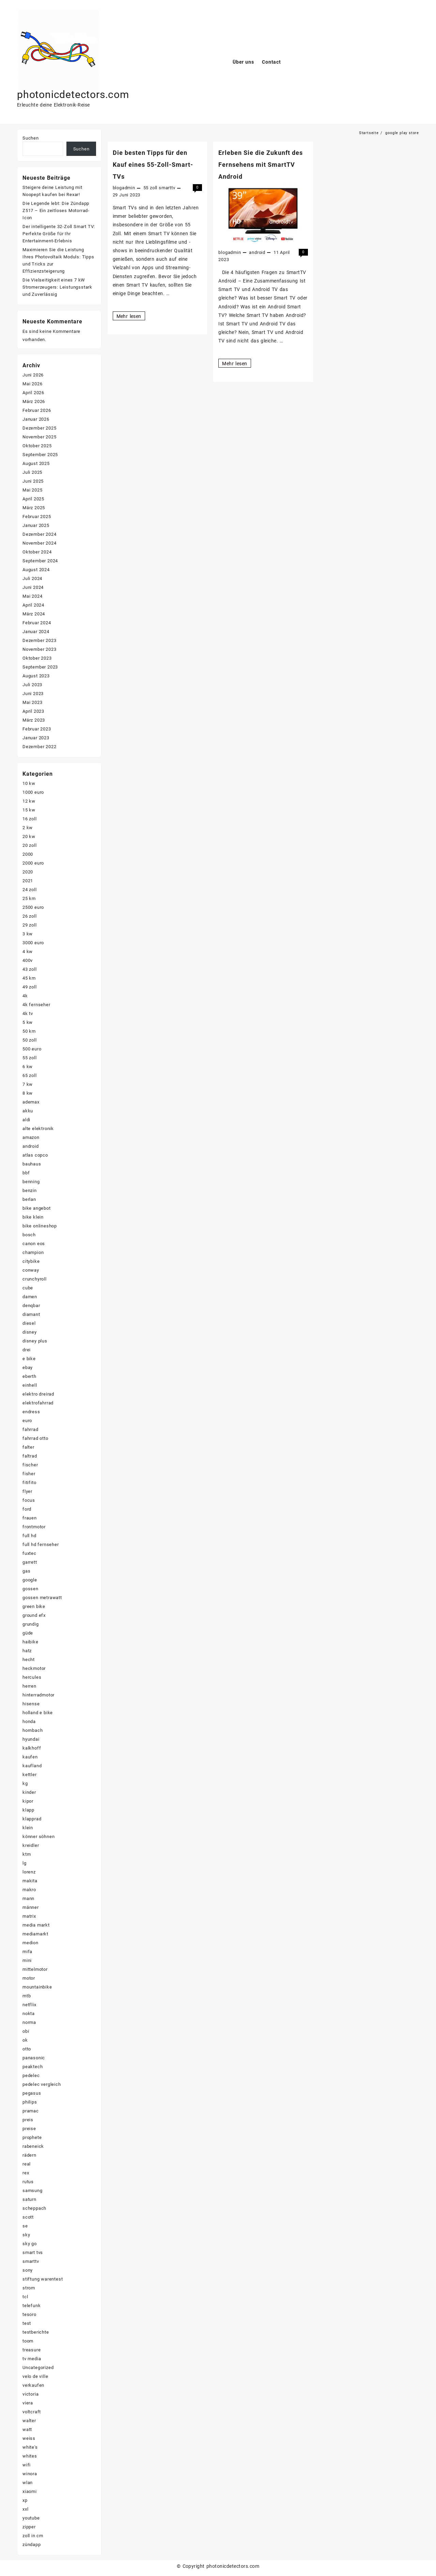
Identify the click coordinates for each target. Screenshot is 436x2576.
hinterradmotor (38, 1694)
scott (28, 2217)
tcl (25, 2296)
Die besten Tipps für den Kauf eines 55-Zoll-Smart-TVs (153, 164)
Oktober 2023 (37, 658)
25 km (29, 898)
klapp (28, 1810)
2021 (27, 880)
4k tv (27, 1013)
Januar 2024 (35, 631)
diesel (29, 1323)
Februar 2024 (36, 622)
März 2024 (33, 613)
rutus (28, 2181)
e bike (29, 1358)
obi (25, 2031)
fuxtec (29, 1553)
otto (26, 2048)
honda (29, 1721)
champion (33, 1252)
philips (29, 2102)
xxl (25, 2509)
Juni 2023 (33, 693)
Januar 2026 (35, 419)
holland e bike (37, 1712)
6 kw (27, 1066)
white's (30, 2447)
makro (29, 1889)
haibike (30, 1641)
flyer (27, 1491)
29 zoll (29, 925)
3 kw (27, 933)
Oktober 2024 (37, 551)
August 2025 (36, 463)
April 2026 (33, 392)
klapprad (31, 1818)
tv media (31, 2358)
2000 (27, 854)
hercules (31, 1677)
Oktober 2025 (37, 445)
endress (31, 1411)
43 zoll (29, 969)
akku (27, 1110)
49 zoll (29, 986)
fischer (30, 1464)
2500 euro (33, 907)
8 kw (27, 1093)
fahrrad (30, 1429)
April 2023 (33, 711)
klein (27, 1827)
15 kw (28, 809)
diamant (31, 1314)
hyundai (31, 1739)
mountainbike (37, 1987)
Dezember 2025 (39, 428)
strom (28, 2287)
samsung (32, 2190)
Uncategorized (37, 2367)
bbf (26, 1172)
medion (30, 1942)
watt (27, 2429)
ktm (26, 1854)
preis (27, 2119)
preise (29, 2128)
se (25, 2225)
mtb (26, 1995)
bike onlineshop (39, 1225)
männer (30, 1907)
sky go (29, 2243)
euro (27, 1420)
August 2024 (36, 569)
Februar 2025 (36, 516)
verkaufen (33, 2385)
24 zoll (29, 889)
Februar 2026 (36, 410)
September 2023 (40, 667)
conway (30, 1270)
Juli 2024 (32, 578)
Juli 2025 (32, 472)
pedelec (31, 2075)
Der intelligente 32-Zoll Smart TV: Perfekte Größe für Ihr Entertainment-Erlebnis (58, 233)
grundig (30, 1624)
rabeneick (33, 2146)
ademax (31, 1102)
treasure (31, 2349)
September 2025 (40, 454)
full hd (29, 1535)
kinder (29, 1792)
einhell (29, 1385)
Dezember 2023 (39, 640)
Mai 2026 (32, 383)
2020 (27, 871)
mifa (27, 1951)
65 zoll (29, 1075)
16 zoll (29, 818)
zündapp (31, 2544)
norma (29, 2022)
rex (25, 2172)
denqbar (31, 1305)
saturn (29, 2199)
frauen (29, 1517)
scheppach (34, 2208)
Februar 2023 (36, 728)
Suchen (30, 138)
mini (27, 1960)
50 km (29, 1031)
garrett (29, 1562)
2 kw (27, 827)
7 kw (27, 1084)
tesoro (29, 2314)
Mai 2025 (32, 490)
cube (27, 1287)
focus (28, 1500)
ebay (27, 1367)
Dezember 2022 (39, 746)
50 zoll (29, 1040)
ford (26, 1509)
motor (28, 1978)
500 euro (31, 1048)
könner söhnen (38, 1836)
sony (27, 2270)
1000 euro (33, 792)
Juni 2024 (33, 587)
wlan (27, 2482)
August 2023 (36, 675)
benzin (29, 1190)
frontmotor (34, 1526)
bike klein (33, 1217)
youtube (31, 2518)
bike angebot (36, 1208)
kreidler (30, 1845)
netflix (29, 2004)
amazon (31, 1137)
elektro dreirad (38, 1394)
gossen (30, 1588)
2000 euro (33, 863)
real (26, 2164)
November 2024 (39, 543)
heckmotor (34, 1668)
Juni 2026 (33, 374)
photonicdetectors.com (73, 94)
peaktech (32, 2066)
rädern (29, 2155)
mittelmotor (35, 1969)
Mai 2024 (32, 596)
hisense (31, 1703)
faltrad (29, 1456)
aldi (26, 1119)
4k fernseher (36, 1004)
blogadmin (124, 187)
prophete (32, 2137)
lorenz (29, 1871)
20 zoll (29, 845)
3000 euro (33, 942)
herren (29, 1686)
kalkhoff (31, 1748)
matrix (29, 1916)
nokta (28, 2013)
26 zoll (29, 916)
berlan (29, 1199)
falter (28, 1447)
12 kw (28, 801)
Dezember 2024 (39, 534)
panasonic (33, 2057)
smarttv (167, 187)
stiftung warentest (42, 2279)
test (26, 2323)
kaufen (30, 1756)
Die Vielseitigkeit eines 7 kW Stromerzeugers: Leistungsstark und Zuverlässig (57, 287)
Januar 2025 (35, 525)
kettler (29, 1774)
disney (29, 1332)
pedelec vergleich (41, 2084)
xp (25, 2500)
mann (28, 1898)
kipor (27, 1801)
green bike (33, 1606)
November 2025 (39, 436)
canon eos (33, 1243)
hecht (28, 1659)
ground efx (34, 1615)
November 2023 (39, 649)
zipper (29, 2526)
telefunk (31, 2305)
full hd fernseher (40, 1544)
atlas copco (35, 1155)
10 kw (28, 783)
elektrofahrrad (37, 1402)
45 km (29, 978)
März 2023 (33, 720)
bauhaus (31, 1163)
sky (26, 2234)
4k (25, 995)
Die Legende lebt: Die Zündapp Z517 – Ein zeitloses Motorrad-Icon (56, 210)
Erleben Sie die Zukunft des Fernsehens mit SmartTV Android (260, 164)
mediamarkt (35, 1933)
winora (29, 2473)
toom (27, 2341)
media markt (36, 1925)
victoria (30, 2394)
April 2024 (33, 605)
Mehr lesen (128, 315)
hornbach (32, 1730)
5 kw (27, 1022)
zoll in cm (32, 2535)
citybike (31, 1261)
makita (29, 1880)
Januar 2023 (35, 737)
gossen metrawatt (42, 1597)
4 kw (27, 951)
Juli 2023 (32, 684)
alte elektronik (38, 1128)
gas (26, 1571)
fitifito (29, 1482)
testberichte (35, 2332)
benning (31, 1181)
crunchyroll (34, 1279)
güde (27, 1633)
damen (29, 1296)
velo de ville (35, 2376)
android (257, 252)
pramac (30, 2110)
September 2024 (40, 560)
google (29, 1579)
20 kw (28, 836)
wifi (26, 2464)
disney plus (34, 1340)
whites (29, 2456)
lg (24, 1863)
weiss (28, 2438)
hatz (27, 1650)
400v (27, 960)
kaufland (32, 1765)
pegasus (31, 2093)
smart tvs (32, 2252)
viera (27, 2402)
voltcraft (31, 2411)
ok (25, 2040)
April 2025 (33, 498)
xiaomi (29, 2491)
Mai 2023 (32, 702)
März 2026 (33, 401)
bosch (29, 1234)
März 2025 (33, 507)
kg (25, 1783)
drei (26, 1349)
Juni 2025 (33, 481)
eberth (29, 1376)
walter (29, 2420)
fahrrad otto (35, 1438)
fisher (28, 1473)
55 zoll (150, 187)
